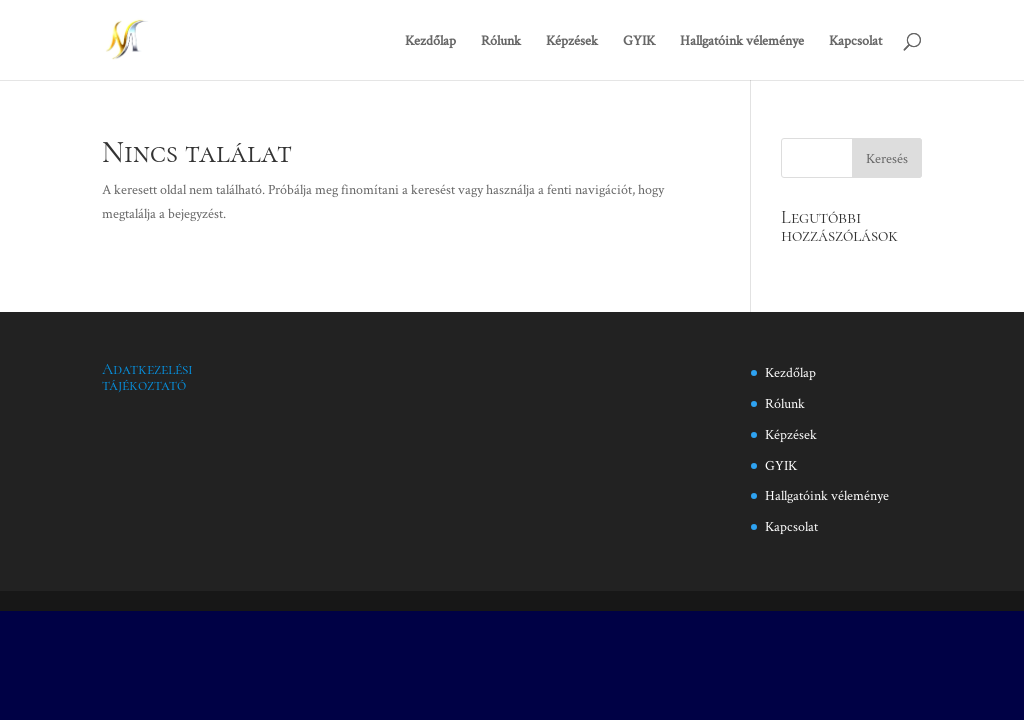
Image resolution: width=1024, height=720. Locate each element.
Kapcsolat (855, 41)
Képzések (572, 41)
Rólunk (501, 41)
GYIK (639, 41)
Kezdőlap (430, 41)
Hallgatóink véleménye (742, 41)
